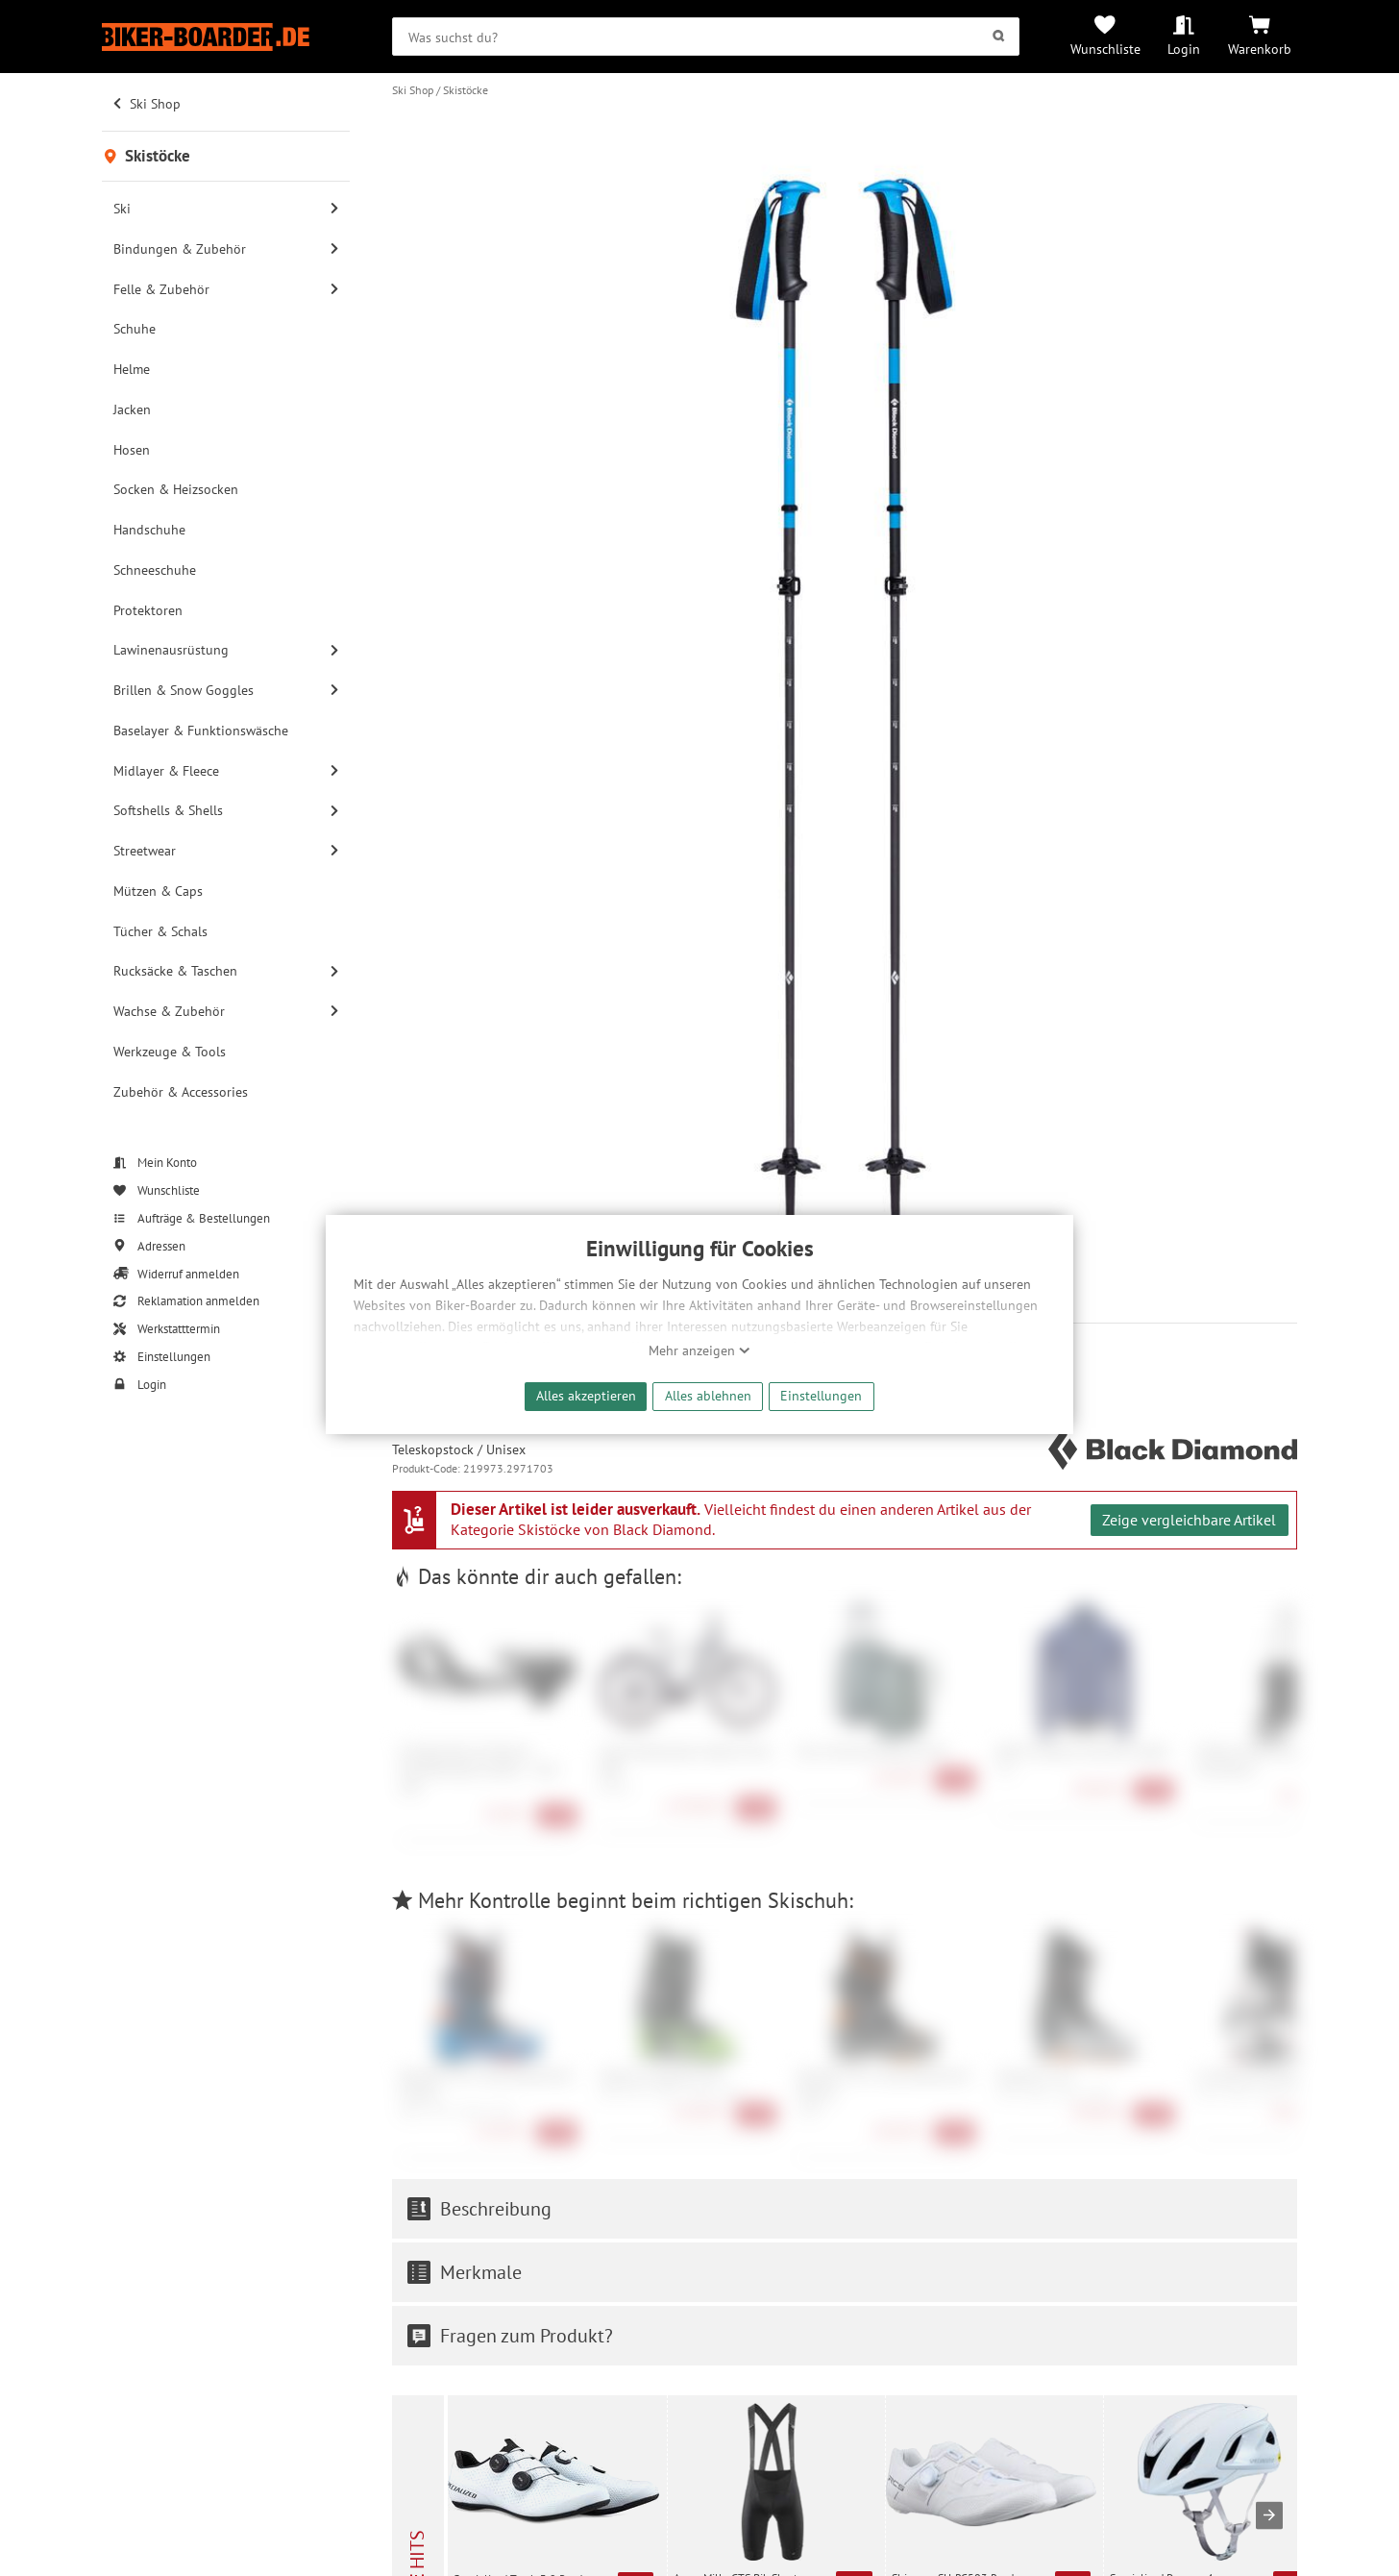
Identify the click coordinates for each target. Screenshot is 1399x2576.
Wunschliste (1105, 48)
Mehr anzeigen (699, 1350)
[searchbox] (705, 36)
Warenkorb (1259, 48)
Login (1183, 48)
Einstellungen (821, 1395)
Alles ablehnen (708, 1395)
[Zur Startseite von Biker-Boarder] (226, 37)
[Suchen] (998, 36)
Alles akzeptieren (586, 1395)
